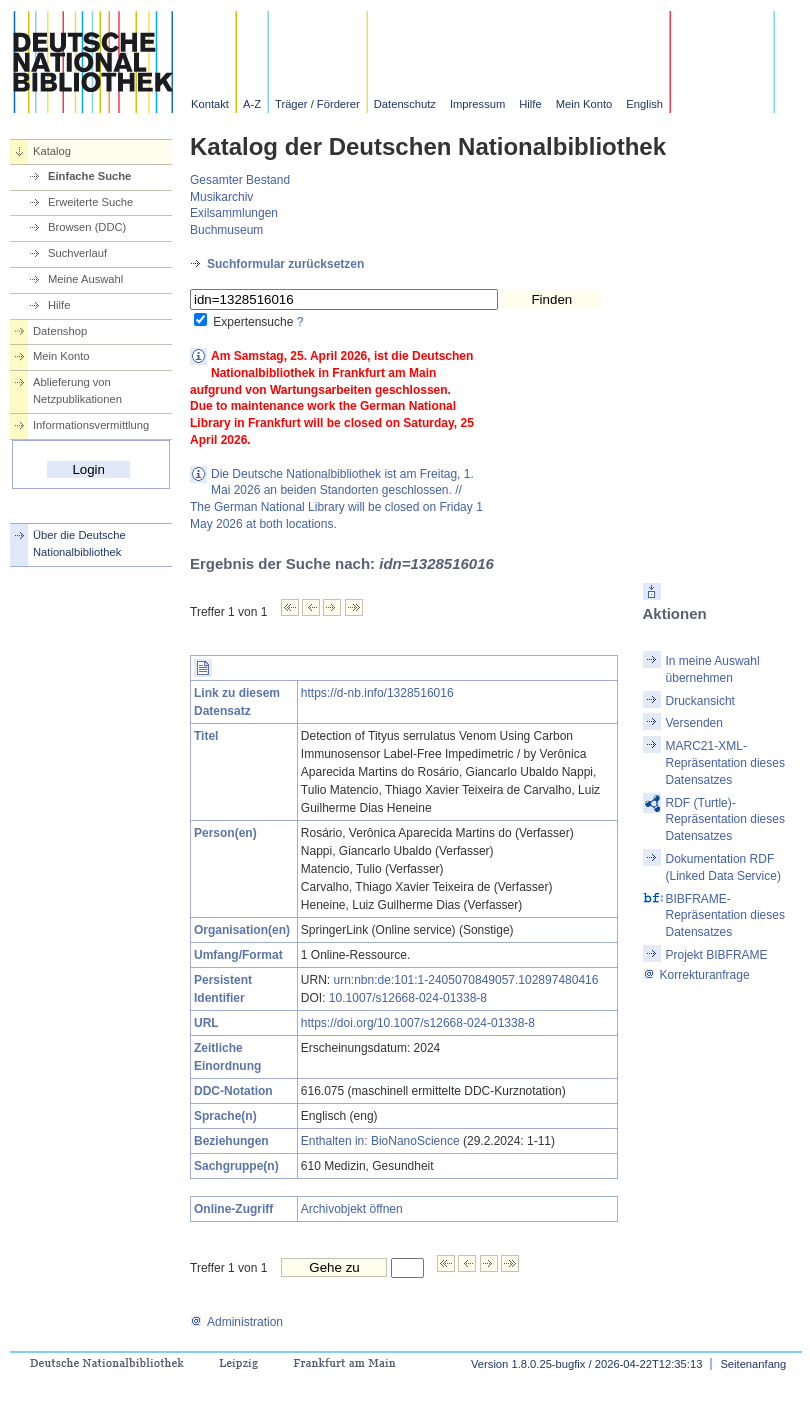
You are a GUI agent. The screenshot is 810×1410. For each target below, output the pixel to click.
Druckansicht (700, 701)
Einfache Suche (89, 176)
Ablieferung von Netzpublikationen (77, 390)
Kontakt (210, 104)
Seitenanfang (753, 1364)
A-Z (252, 104)
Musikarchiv (221, 197)
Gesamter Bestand (240, 180)
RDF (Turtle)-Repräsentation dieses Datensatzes (725, 820)
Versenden (694, 723)
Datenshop (60, 331)
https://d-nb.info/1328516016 (377, 693)
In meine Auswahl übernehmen (713, 669)
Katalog (52, 151)
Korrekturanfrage (696, 975)
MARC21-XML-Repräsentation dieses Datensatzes (725, 763)
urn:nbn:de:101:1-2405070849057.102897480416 (466, 980)
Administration (236, 1322)
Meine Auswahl (85, 279)
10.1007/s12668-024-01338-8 (408, 998)
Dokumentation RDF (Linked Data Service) (723, 867)
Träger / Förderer (317, 104)
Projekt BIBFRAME (717, 955)
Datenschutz (405, 104)
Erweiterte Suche (90, 202)
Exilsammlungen (234, 213)
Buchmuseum (226, 230)
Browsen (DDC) (87, 227)
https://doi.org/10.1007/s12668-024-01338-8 (418, 1023)
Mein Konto (584, 104)
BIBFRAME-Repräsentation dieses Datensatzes (725, 916)
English (644, 104)
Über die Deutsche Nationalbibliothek (79, 543)
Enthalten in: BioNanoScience (380, 1141)
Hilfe (530, 104)
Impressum (477, 104)
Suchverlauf (77, 253)
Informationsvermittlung (91, 425)
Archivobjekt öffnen (352, 1209)
